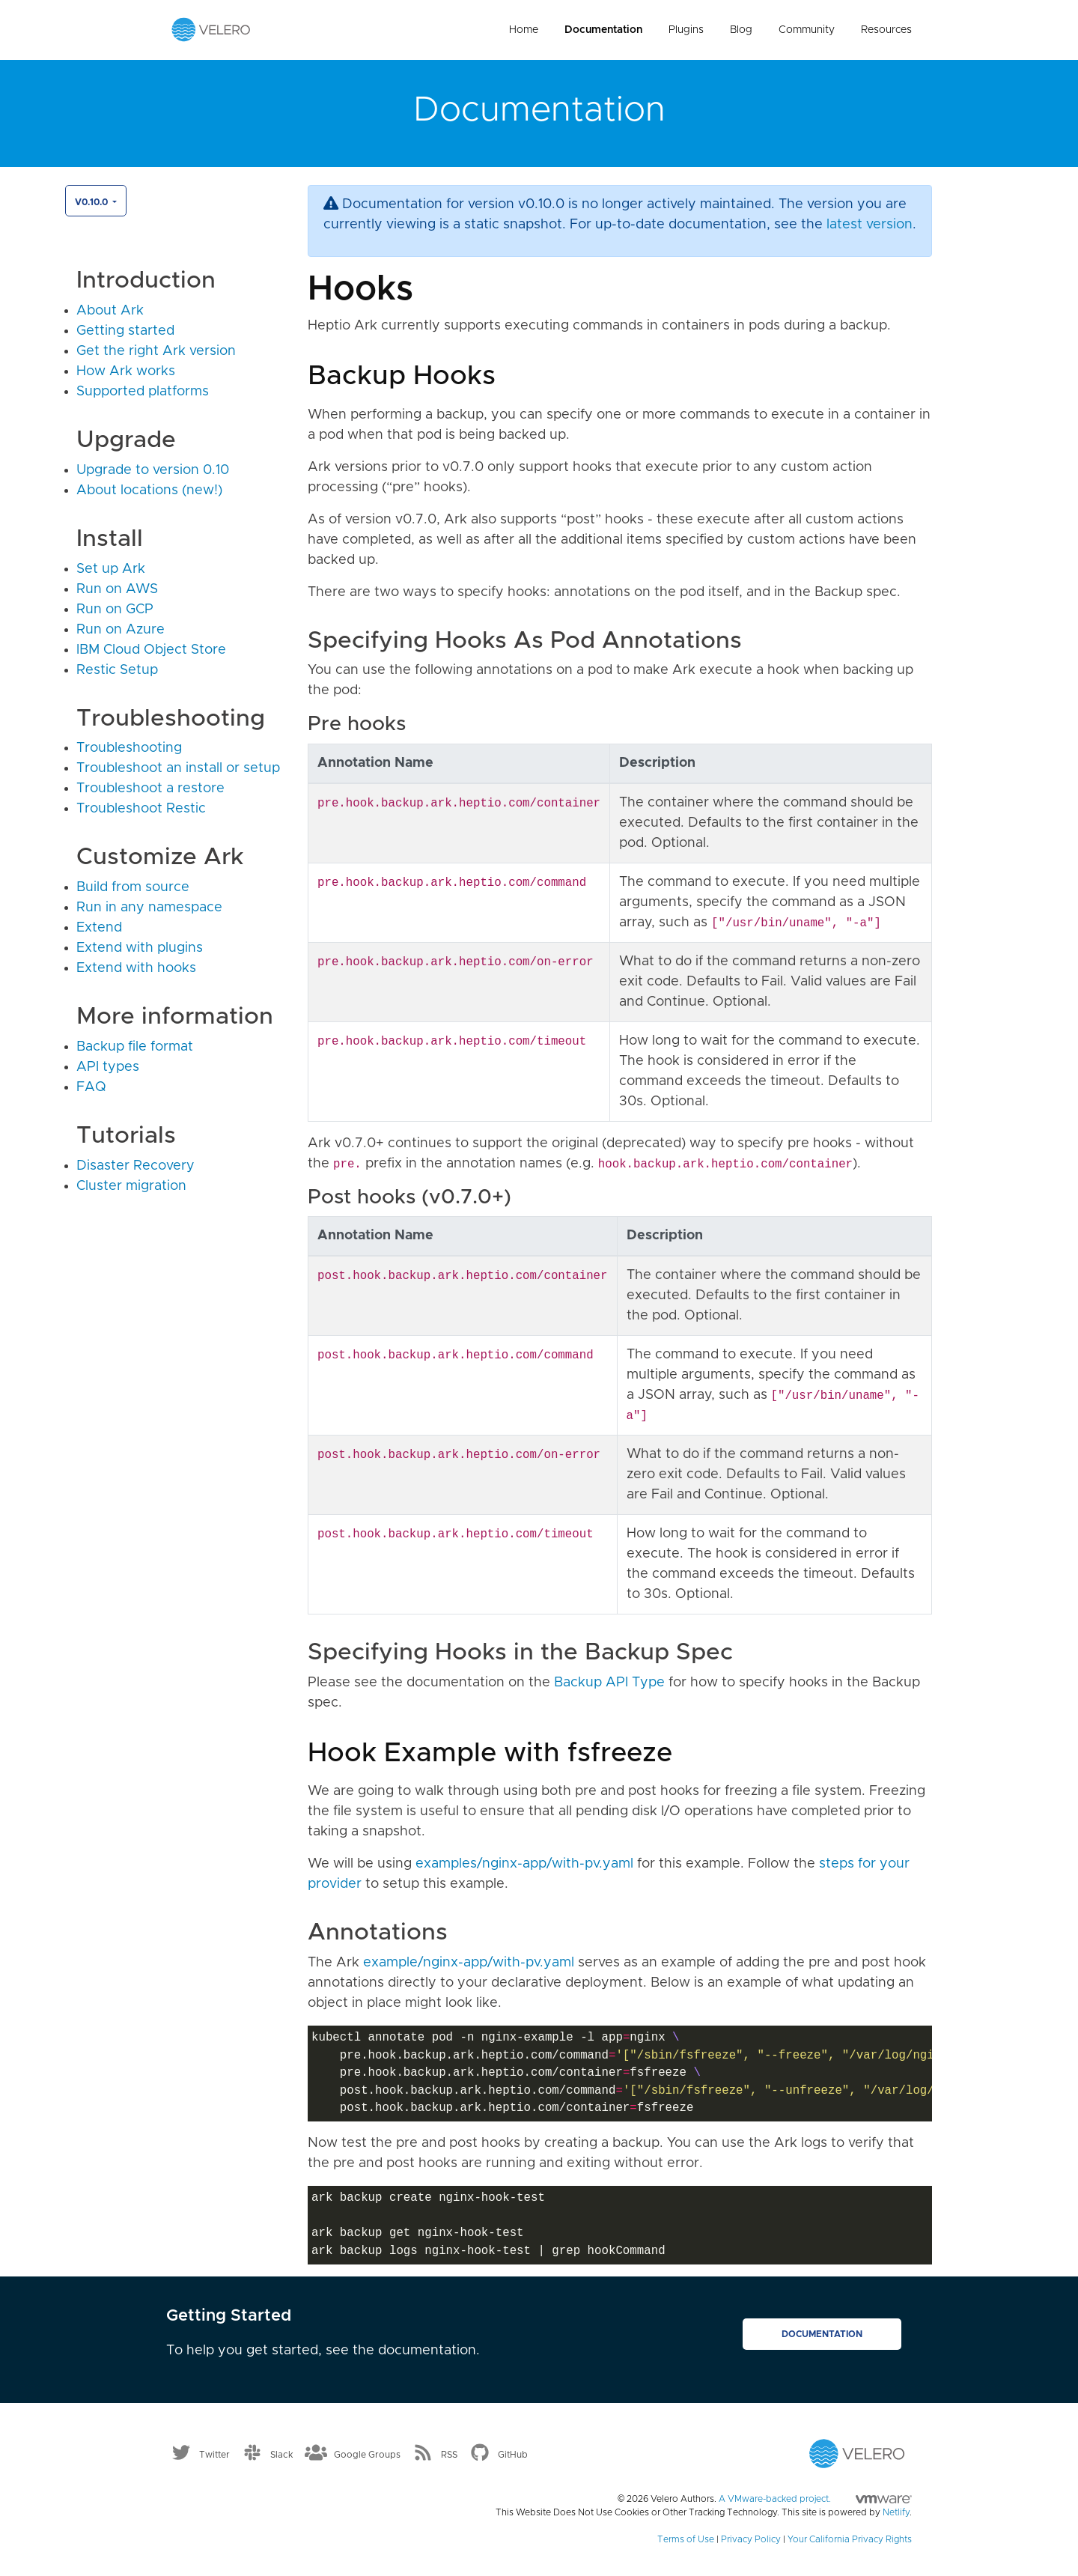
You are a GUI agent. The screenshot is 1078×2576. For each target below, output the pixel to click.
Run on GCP (114, 609)
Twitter (214, 2453)
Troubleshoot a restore (150, 788)
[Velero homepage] (211, 29)
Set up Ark (110, 569)
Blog (741, 30)
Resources (886, 30)
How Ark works (125, 371)
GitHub (513, 2453)
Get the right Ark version (156, 351)
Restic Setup (117, 670)
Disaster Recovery (135, 1166)
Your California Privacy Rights (850, 2539)
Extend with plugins (139, 948)
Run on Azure (120, 630)
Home (523, 30)
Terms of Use (685, 2539)
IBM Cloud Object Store (151, 650)
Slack (281, 2453)
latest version (869, 224)
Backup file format (134, 1047)
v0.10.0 (92, 202)
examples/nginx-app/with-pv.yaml (524, 1864)
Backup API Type (609, 1682)
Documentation (603, 30)
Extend (99, 928)
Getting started (125, 331)
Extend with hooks (136, 968)
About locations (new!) (149, 490)
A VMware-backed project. (815, 2498)
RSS (449, 2453)
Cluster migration (131, 1186)
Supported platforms (142, 391)
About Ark (110, 311)
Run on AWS (117, 589)
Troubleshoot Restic (141, 808)
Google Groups (367, 2453)
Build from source (132, 887)
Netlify (896, 2512)
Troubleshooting (129, 748)
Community (807, 30)
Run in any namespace (149, 907)
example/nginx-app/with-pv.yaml (468, 1962)
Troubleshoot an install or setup (178, 768)
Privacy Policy (751, 2539)
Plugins (686, 30)
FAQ (91, 1087)
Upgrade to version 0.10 (152, 470)
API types (107, 1067)
